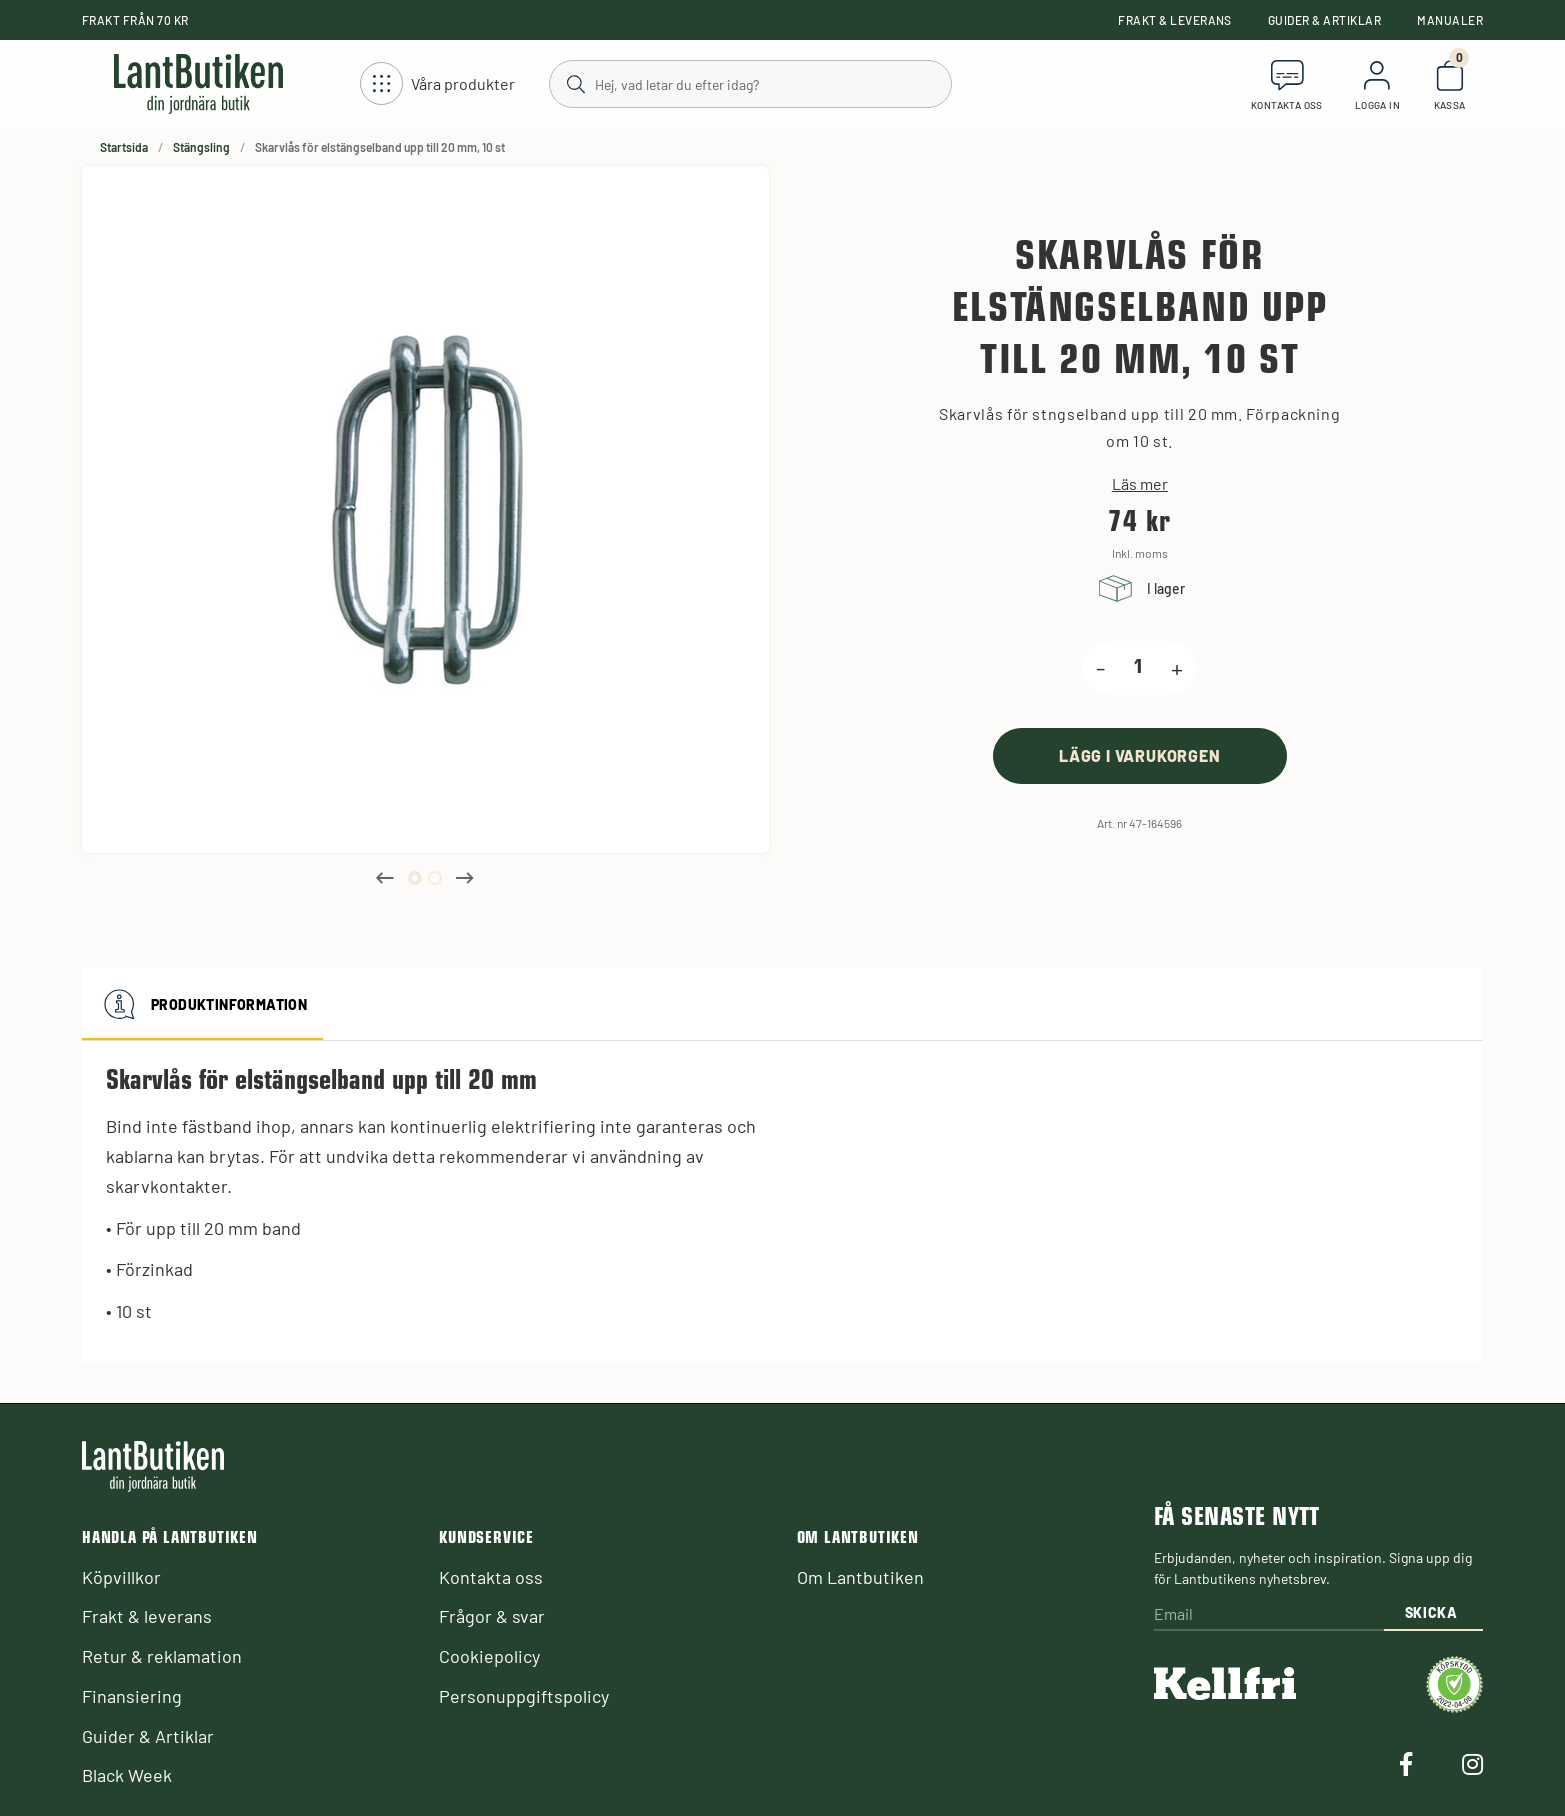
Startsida (124, 147)
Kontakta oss (491, 1577)
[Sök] (749, 83)
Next (465, 878)
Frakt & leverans (1175, 20)
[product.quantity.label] (1138, 668)
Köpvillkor (121, 1577)
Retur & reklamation (162, 1656)
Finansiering (132, 1696)
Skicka (1431, 1612)
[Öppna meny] (437, 84)
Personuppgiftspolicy (524, 1696)
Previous (385, 878)
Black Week (127, 1775)
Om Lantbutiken (860, 1577)
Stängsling (201, 147)
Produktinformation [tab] (202, 1004)
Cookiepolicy (489, 1656)
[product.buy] (1140, 755)
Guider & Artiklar (1324, 20)
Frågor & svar (492, 1616)
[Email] (1269, 1615)
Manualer (1450, 20)
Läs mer (1140, 484)
